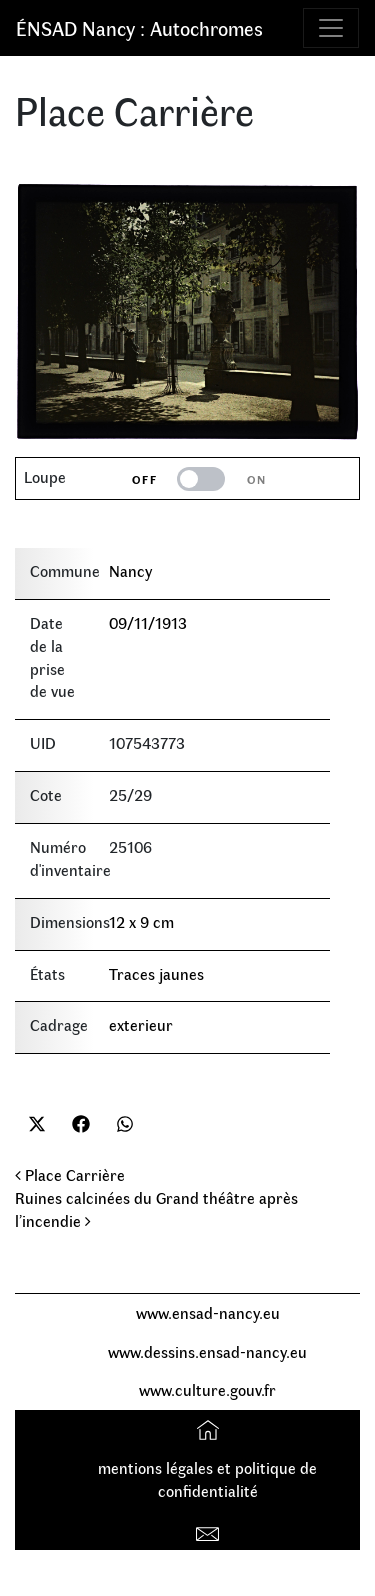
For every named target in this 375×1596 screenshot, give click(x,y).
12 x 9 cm (141, 921)
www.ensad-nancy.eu (208, 1312)
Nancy (130, 570)
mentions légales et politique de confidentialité (207, 1479)
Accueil (210, 1428)
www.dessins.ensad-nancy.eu (207, 1351)
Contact (210, 1529)
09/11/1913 (148, 622)
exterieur (141, 1024)
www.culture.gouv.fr (207, 1389)
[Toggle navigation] (331, 28)
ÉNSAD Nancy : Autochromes (139, 27)
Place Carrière (70, 1174)
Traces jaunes (156, 973)
